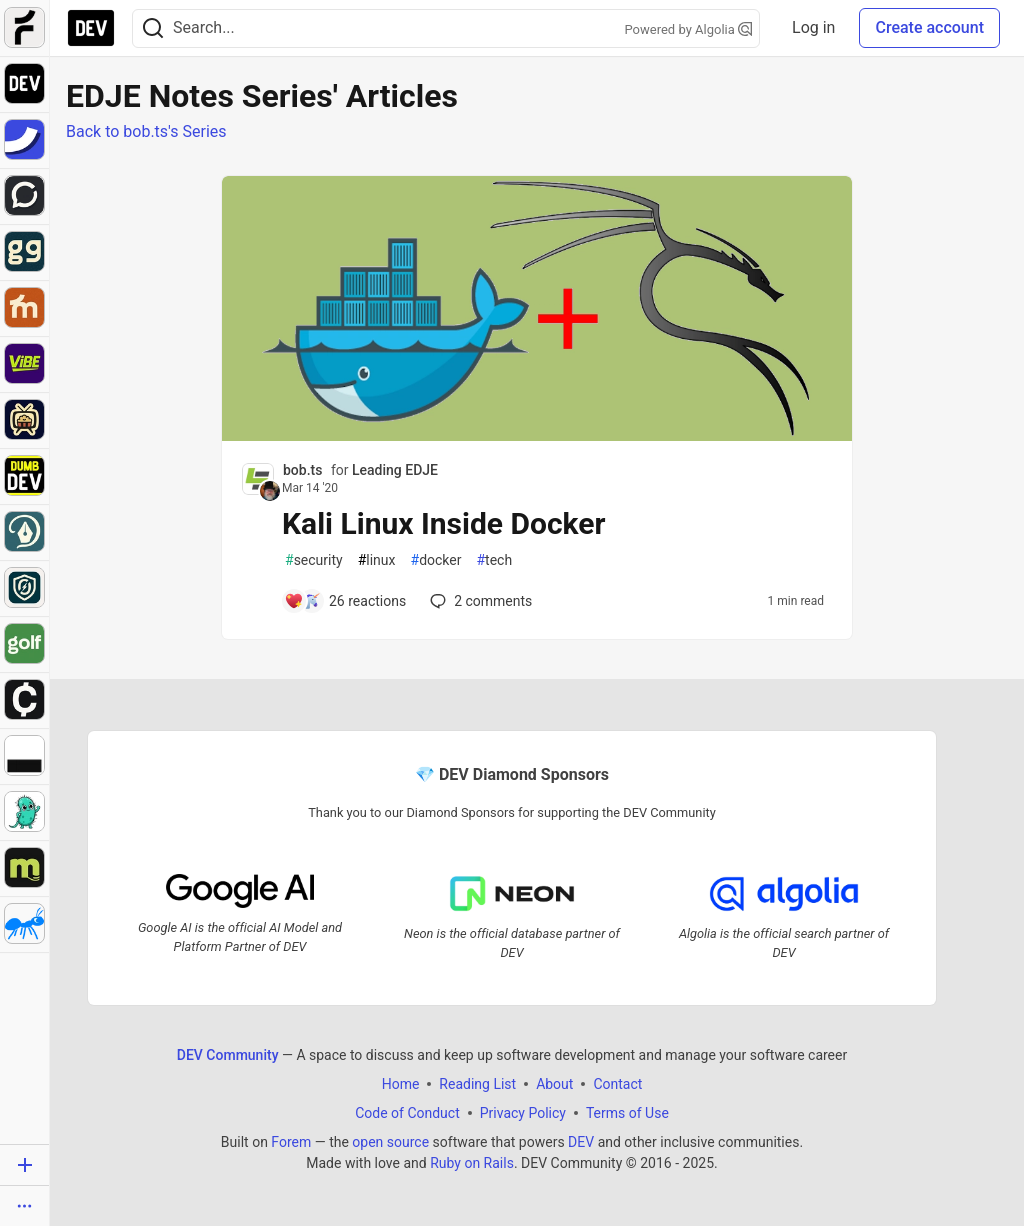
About (554, 1084)
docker (436, 560)
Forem (291, 1142)
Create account (929, 27)
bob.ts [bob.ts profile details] (302, 470)
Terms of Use (627, 1113)
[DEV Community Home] (91, 28)
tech (494, 560)
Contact (617, 1084)
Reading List (477, 1084)
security (314, 560)
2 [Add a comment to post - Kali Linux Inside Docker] (479, 601)
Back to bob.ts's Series (146, 131)
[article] (537, 435)
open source (390, 1142)
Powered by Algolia (689, 29)
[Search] (153, 28)
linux (377, 560)
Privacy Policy (523, 1113)
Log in (813, 27)
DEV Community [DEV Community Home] (228, 1055)
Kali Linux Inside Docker (443, 523)
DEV (581, 1142)
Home (401, 1084)
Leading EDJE (395, 470)
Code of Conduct (407, 1113)
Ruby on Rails (472, 1163)
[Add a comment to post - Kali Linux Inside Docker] (345, 601)
